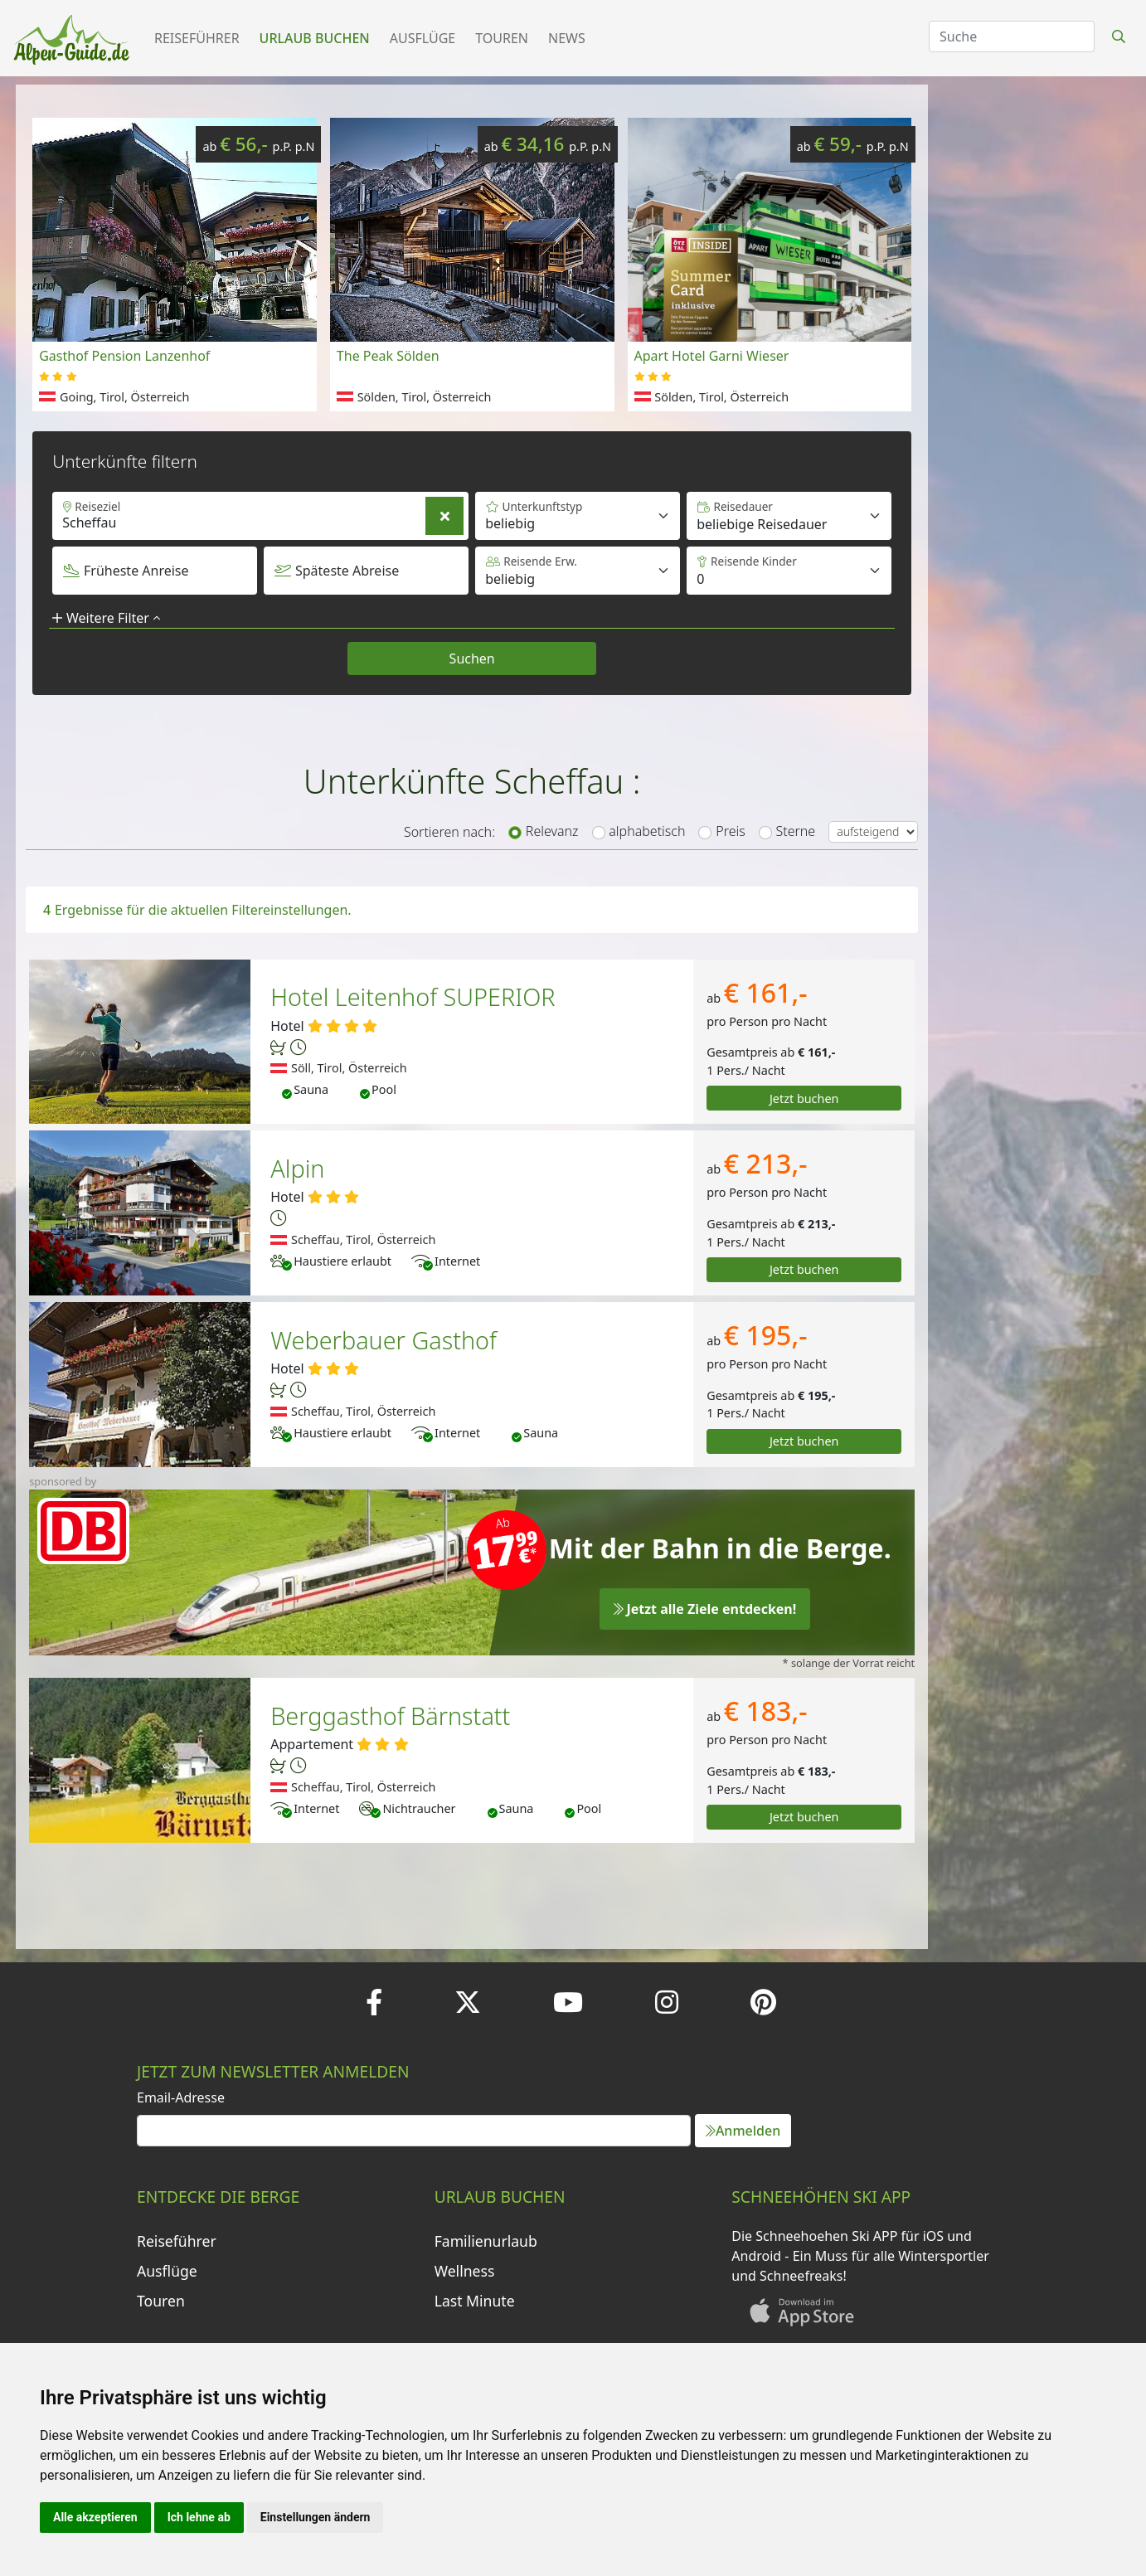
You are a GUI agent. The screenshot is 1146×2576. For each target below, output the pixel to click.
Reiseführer (197, 38)
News (566, 38)
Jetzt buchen (804, 1098)
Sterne (796, 831)
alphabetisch (647, 831)
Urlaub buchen (315, 38)
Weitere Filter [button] (106, 618)
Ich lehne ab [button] (199, 2517)
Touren (501, 38)
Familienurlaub (486, 2241)
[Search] (1012, 36)
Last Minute (475, 2301)
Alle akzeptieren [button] (95, 2517)
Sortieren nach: (449, 832)
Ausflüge (422, 38)
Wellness (465, 2271)
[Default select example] (789, 516)
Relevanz (552, 831)
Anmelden (743, 2131)
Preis (730, 831)
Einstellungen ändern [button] (315, 2517)
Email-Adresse (181, 2097)
